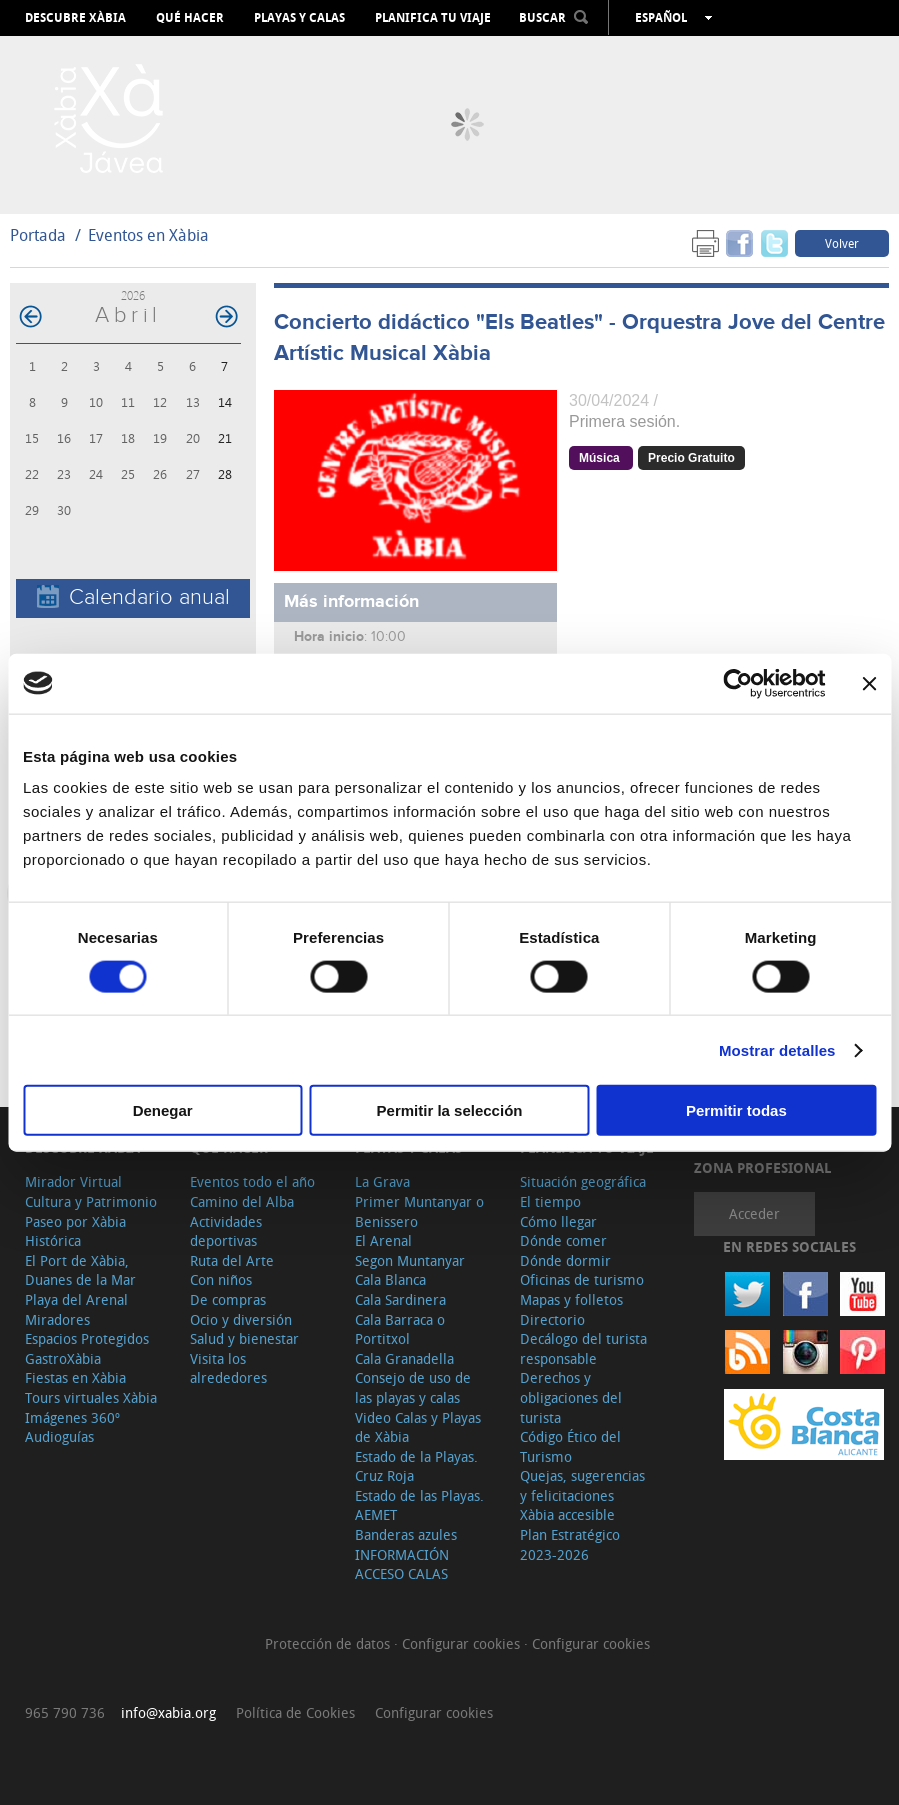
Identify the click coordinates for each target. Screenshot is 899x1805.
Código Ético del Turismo (570, 1446)
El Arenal (383, 1240)
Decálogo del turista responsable (583, 1348)
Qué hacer (190, 18)
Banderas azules (406, 1534)
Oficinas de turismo (582, 1279)
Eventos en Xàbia (148, 235)
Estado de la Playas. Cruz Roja (416, 1466)
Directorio (552, 1319)
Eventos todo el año (252, 1181)
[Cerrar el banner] (869, 683)
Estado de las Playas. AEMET (419, 1505)
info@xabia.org (168, 1712)
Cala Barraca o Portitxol (400, 1329)
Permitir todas (736, 1110)
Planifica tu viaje (433, 18)
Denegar (163, 1110)
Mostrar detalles (777, 1049)
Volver (842, 243)
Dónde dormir (565, 1260)
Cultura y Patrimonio (91, 1201)
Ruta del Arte (232, 1260)
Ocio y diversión (241, 1319)
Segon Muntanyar (410, 1260)
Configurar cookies (463, 1643)
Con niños (221, 1279)
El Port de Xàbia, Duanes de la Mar (80, 1270)
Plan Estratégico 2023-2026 (570, 1544)
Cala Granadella (404, 1358)
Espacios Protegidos (87, 1338)
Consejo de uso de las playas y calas (413, 1387)
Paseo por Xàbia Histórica (75, 1231)
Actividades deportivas (226, 1231)
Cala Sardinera (400, 1299)
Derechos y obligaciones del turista (571, 1397)
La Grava (382, 1181)
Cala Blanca (390, 1279)
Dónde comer (563, 1240)
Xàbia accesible (567, 1514)
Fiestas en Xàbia (75, 1377)
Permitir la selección (450, 1110)
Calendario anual (133, 597)
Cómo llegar (558, 1221)
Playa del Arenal (76, 1299)
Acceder (754, 1213)
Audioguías (59, 1436)
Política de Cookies (295, 1712)
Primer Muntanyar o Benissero (419, 1211)
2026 (133, 295)
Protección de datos (329, 1643)
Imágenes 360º (72, 1417)
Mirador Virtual (73, 1181)
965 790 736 (65, 1712)
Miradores (57, 1319)
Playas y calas (299, 18)
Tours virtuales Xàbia (91, 1397)
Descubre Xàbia (75, 18)
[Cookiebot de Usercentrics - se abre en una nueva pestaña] (737, 683)
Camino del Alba (242, 1201)
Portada (38, 235)
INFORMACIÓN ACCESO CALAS (402, 1564)
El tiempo (550, 1201)
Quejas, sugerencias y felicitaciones (582, 1485)
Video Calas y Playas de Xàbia (418, 1427)
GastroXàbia (63, 1358)
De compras (228, 1299)
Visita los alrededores (228, 1368)
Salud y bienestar (244, 1338)
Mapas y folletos (571, 1299)
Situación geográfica (583, 1181)
